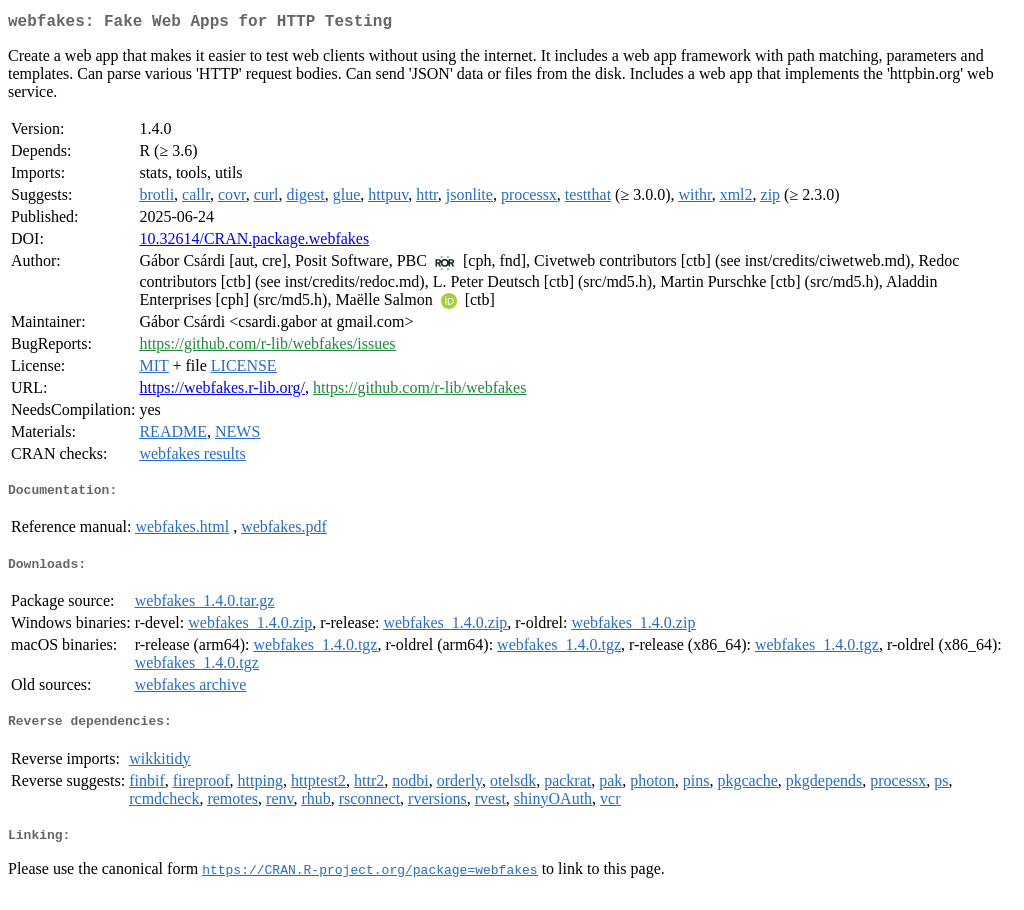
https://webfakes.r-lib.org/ (222, 391)
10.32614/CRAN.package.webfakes (254, 242)
